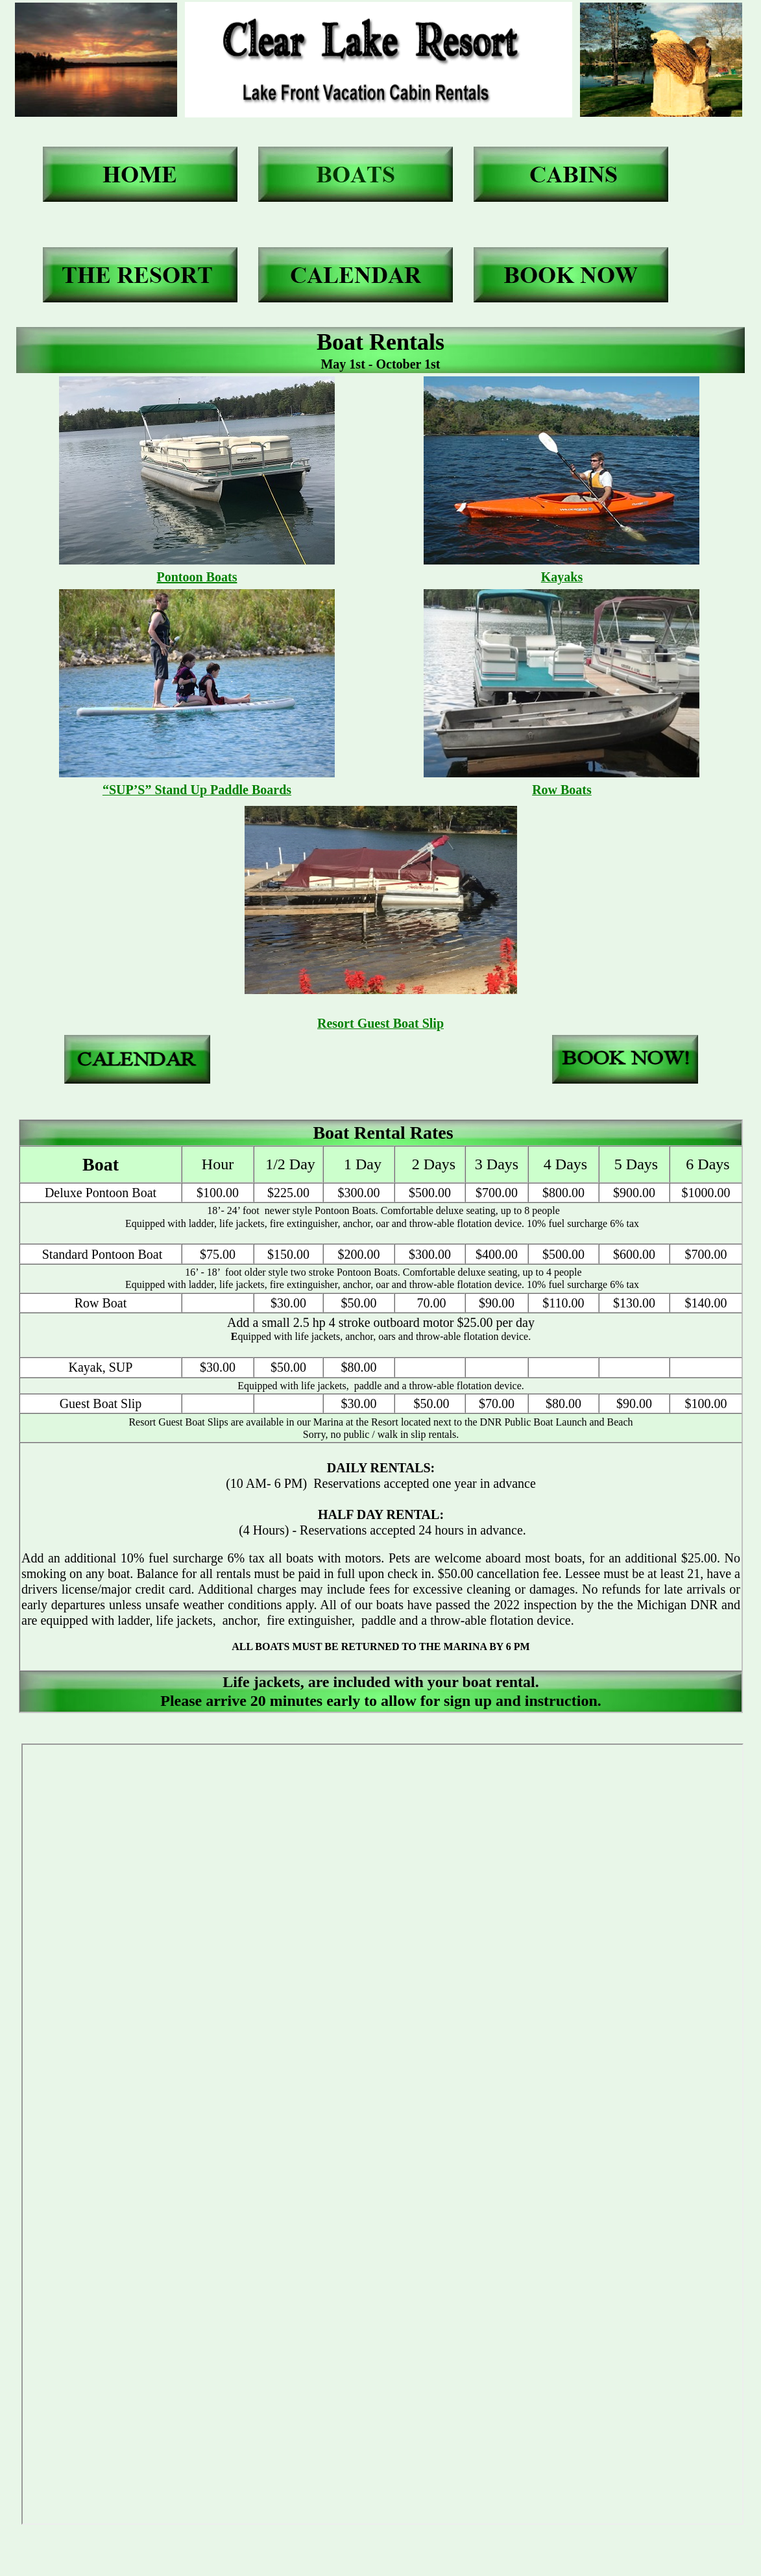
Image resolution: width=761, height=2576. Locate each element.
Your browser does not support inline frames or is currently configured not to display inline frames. (382, 2134)
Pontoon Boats (197, 577)
